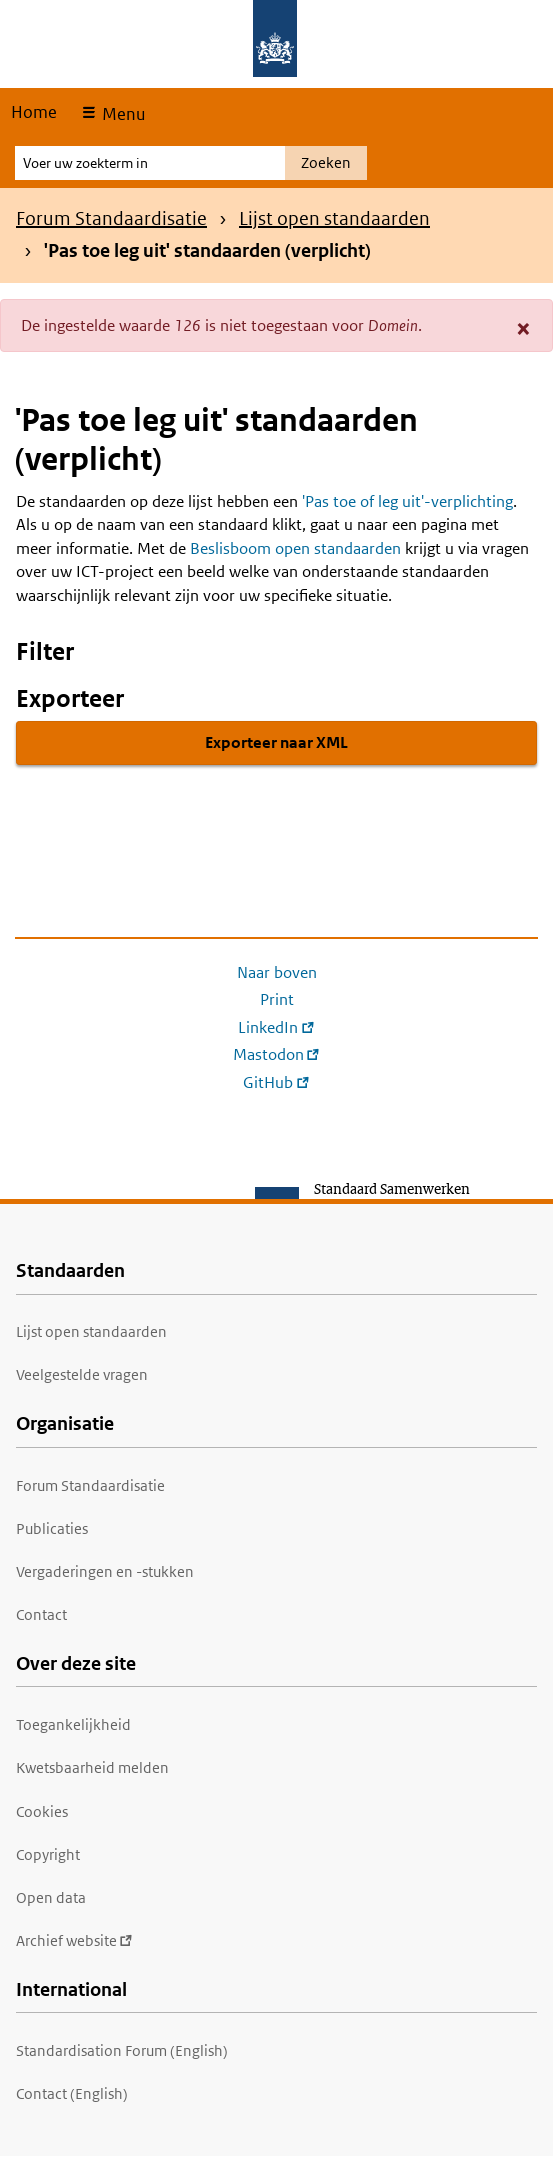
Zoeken (326, 162)
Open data (51, 1897)
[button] (523, 328)
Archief (74, 1940)
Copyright (48, 1854)
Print (277, 999)
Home (34, 112)
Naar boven (277, 972)
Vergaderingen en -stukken (105, 1571)
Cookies (42, 1811)
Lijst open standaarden (334, 218)
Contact (41, 1614)
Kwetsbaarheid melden (92, 1767)
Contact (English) (72, 2093)
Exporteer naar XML (276, 742)
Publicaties (52, 1528)
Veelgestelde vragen (82, 1374)
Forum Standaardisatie (111, 218)
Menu (121, 114)
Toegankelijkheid (73, 1724)
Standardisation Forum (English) (122, 2050)
